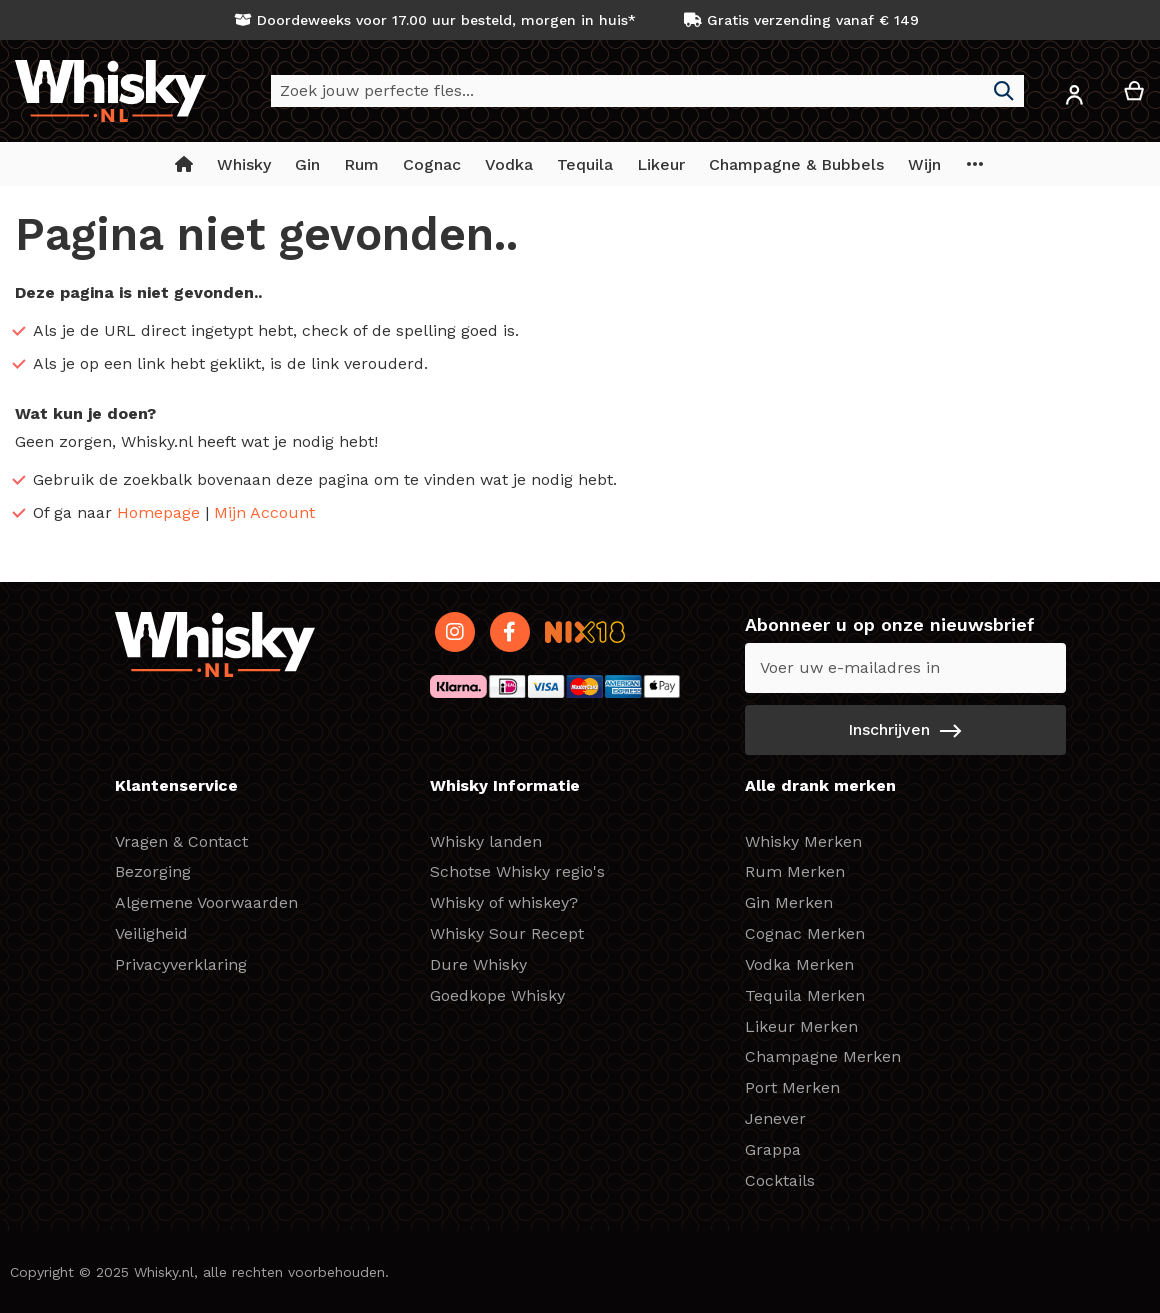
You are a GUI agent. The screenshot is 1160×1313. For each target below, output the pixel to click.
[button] (1074, 98)
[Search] (1004, 91)
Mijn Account (264, 512)
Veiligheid (151, 933)
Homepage (158, 512)
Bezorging (153, 871)
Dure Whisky (478, 964)
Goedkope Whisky (497, 995)
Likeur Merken (801, 1026)
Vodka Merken (799, 964)
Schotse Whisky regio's (517, 871)
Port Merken (792, 1087)
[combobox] (647, 91)
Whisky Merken (803, 841)
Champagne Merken (823, 1056)
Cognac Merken (805, 933)
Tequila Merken (805, 995)
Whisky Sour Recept (507, 933)
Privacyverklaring (181, 964)
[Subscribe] (905, 730)
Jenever (775, 1118)
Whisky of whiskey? (504, 902)
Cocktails (780, 1180)
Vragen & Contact (181, 841)
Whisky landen (486, 841)
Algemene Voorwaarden (206, 902)
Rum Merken (795, 871)
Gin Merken (789, 902)
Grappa (773, 1149)
